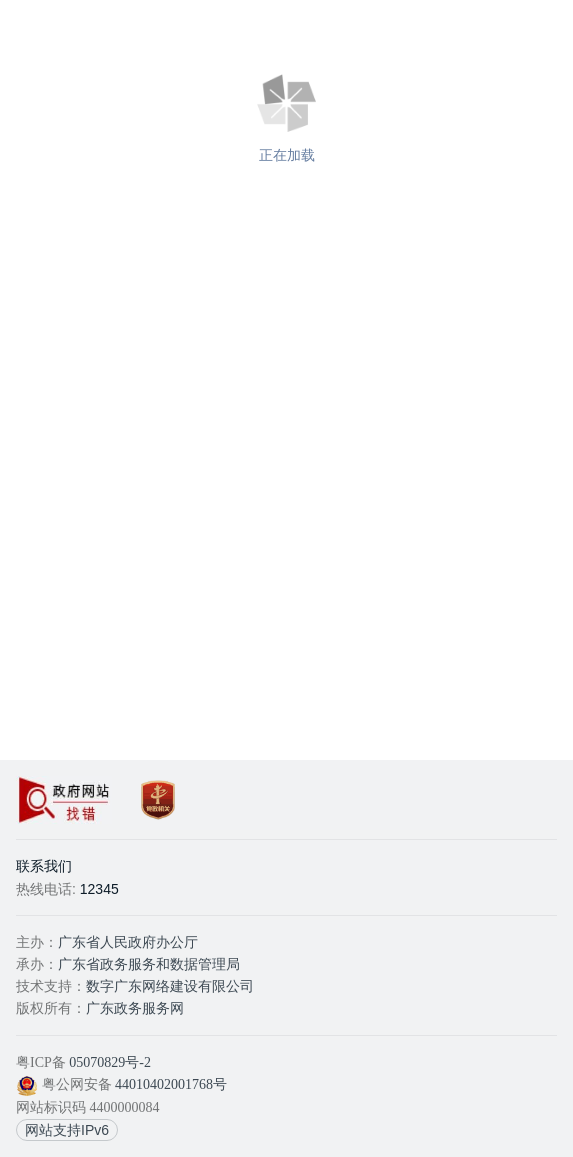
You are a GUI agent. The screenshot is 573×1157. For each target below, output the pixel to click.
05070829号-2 (110, 1062)
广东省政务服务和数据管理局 (149, 964)
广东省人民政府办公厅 (128, 942)
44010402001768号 (171, 1084)
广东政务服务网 (135, 1008)
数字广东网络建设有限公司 (170, 986)
